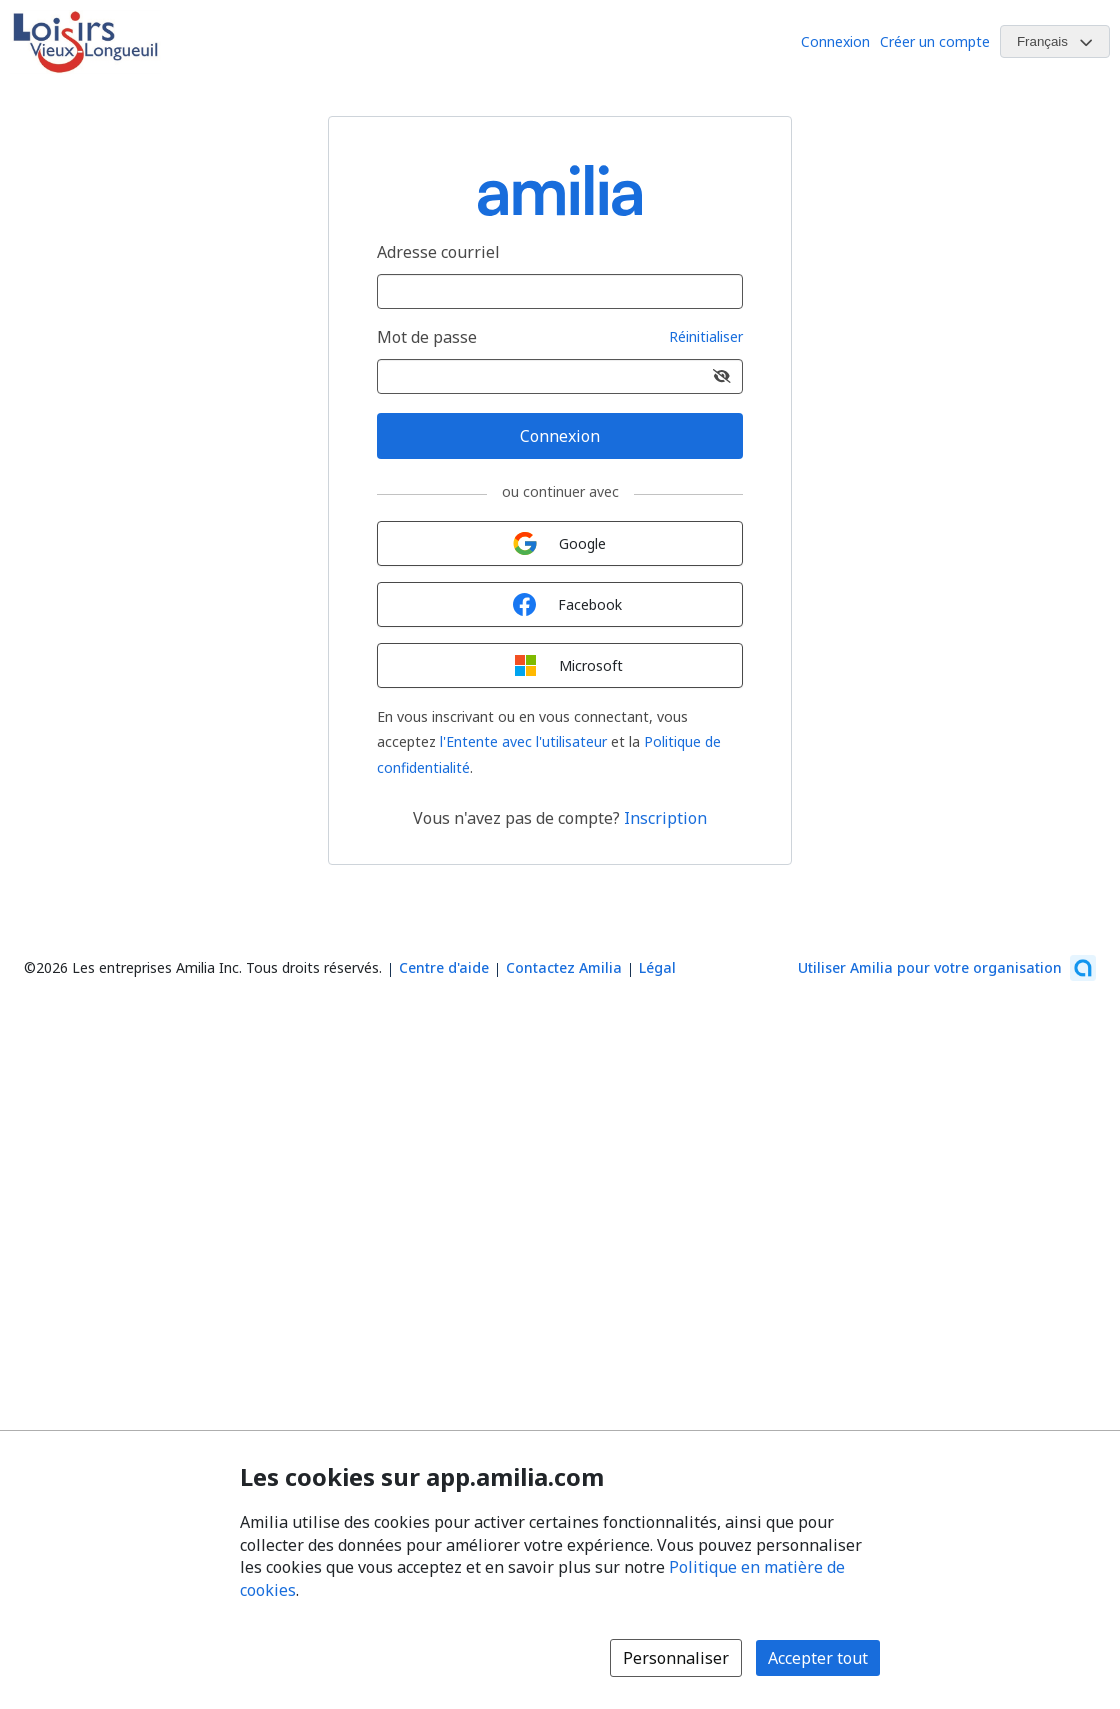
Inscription (665, 818)
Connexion (835, 41)
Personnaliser (676, 1658)
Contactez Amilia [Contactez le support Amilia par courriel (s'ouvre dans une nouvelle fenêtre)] (564, 967)
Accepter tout (818, 1658)
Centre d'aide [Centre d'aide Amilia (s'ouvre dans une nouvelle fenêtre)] (444, 967)
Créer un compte (935, 41)
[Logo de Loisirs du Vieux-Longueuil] (85, 42)
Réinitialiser (706, 337)
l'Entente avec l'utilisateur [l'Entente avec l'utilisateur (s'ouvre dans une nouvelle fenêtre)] (523, 741)
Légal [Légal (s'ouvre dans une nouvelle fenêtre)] (657, 967)
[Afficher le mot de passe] (722, 376)
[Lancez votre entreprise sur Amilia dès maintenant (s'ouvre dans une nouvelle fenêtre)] (947, 968)
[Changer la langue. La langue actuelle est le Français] (1055, 41)
